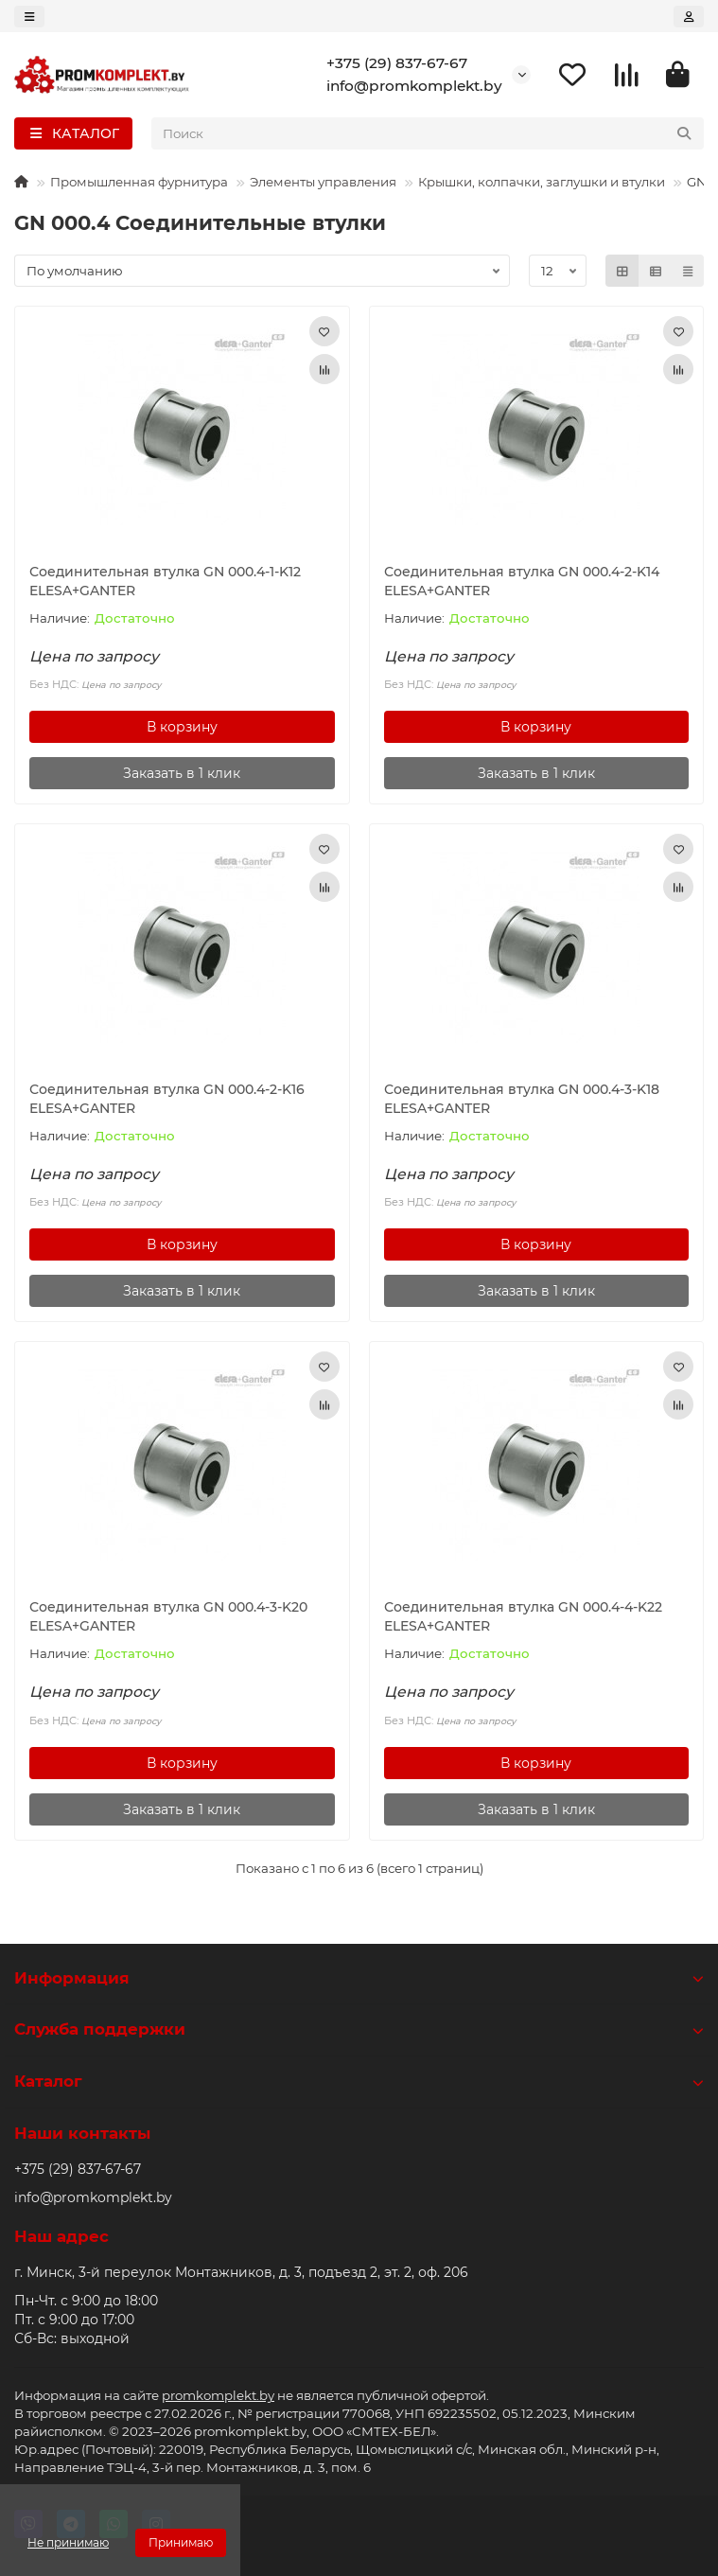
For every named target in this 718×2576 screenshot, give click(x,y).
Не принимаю (68, 2542)
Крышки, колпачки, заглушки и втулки (541, 181)
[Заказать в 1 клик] (182, 773)
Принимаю (181, 2542)
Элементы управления (323, 181)
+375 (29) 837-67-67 (396, 63)
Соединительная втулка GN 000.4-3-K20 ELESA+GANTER (168, 1616)
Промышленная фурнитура (139, 181)
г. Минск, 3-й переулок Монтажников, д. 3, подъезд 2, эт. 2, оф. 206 (241, 2272)
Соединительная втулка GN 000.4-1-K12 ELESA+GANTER (165, 581)
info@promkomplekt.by (414, 86)
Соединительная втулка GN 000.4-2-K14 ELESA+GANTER (521, 581)
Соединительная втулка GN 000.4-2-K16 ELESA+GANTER (167, 1099)
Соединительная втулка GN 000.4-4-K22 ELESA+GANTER (523, 1616)
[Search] (428, 133)
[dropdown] (29, 16)
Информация (359, 1977)
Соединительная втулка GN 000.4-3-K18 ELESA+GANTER (521, 1099)
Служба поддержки (359, 2029)
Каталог (359, 2081)
